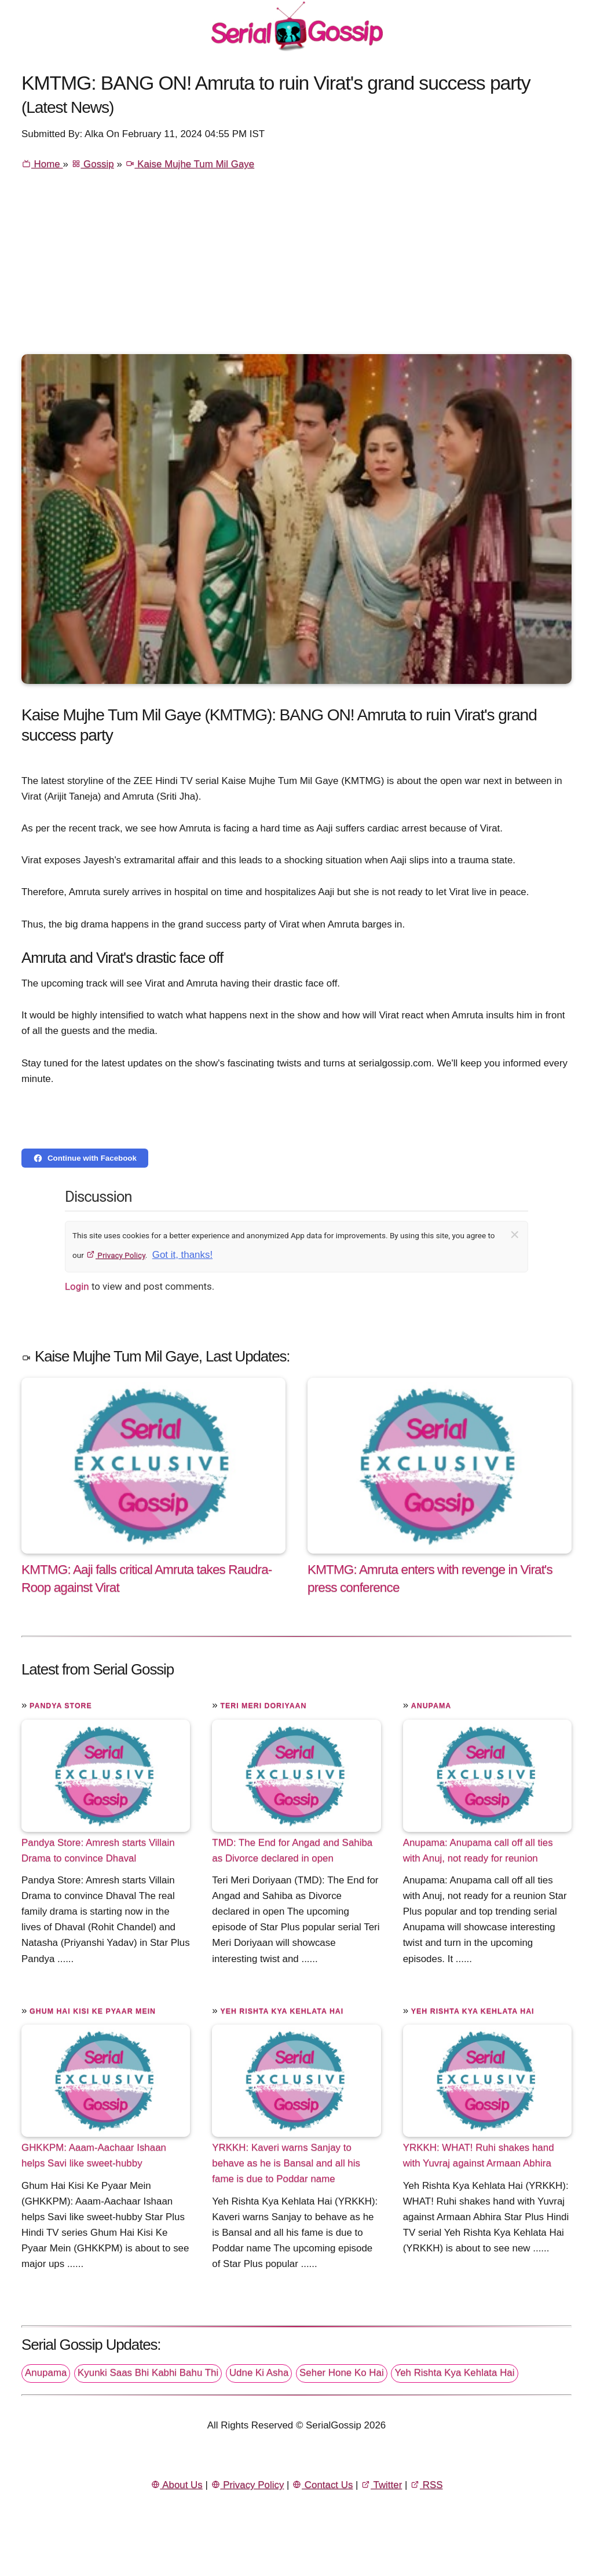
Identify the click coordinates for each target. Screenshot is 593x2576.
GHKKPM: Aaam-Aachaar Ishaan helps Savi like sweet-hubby (93, 2155)
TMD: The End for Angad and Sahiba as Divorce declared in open (292, 1850)
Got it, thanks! (182, 1254)
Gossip (92, 164)
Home (42, 164)
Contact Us (322, 2484)
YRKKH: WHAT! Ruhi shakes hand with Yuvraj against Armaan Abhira (478, 2155)
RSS (426, 2484)
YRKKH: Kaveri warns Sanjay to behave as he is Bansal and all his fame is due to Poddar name (286, 2163)
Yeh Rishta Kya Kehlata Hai (281, 2011)
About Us (177, 2484)
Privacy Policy (115, 1255)
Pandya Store (61, 1706)
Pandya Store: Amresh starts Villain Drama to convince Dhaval (98, 1850)
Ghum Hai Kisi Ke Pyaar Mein (93, 2011)
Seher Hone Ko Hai (341, 2372)
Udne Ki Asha (258, 2372)
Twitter (381, 2484)
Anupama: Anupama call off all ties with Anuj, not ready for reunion (478, 1850)
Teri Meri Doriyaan (263, 1706)
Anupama (431, 1706)
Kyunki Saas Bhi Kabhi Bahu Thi (148, 2372)
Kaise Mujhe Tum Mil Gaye (190, 164)
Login (77, 1286)
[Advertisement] (296, 267)
